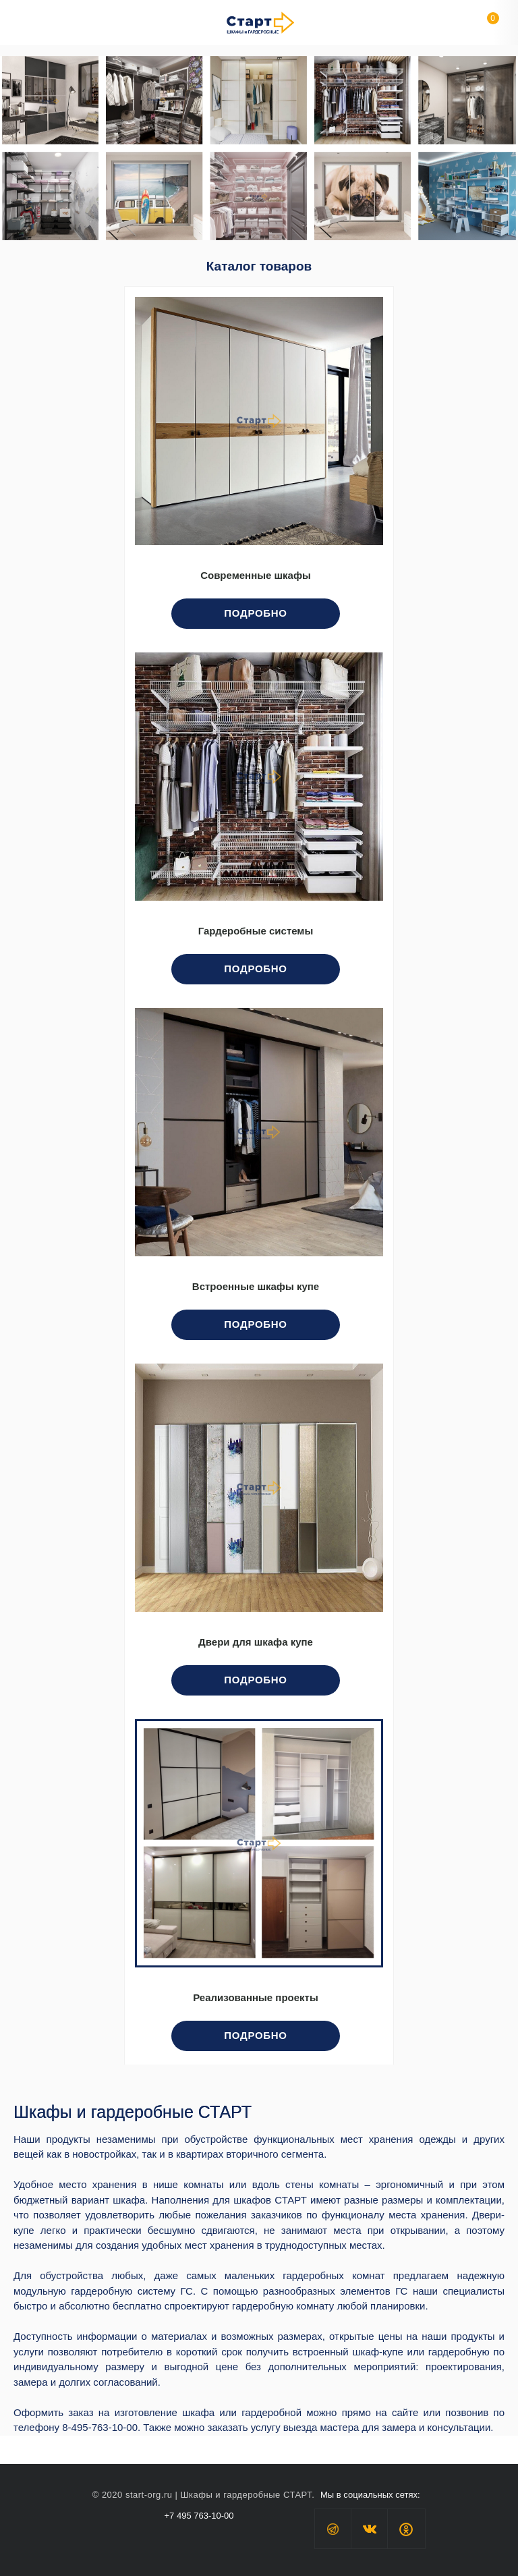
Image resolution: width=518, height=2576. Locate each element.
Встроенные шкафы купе (255, 1286)
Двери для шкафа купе (255, 1642)
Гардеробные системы (256, 931)
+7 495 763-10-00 (198, 2516)
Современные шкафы (255, 575)
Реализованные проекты (255, 1997)
